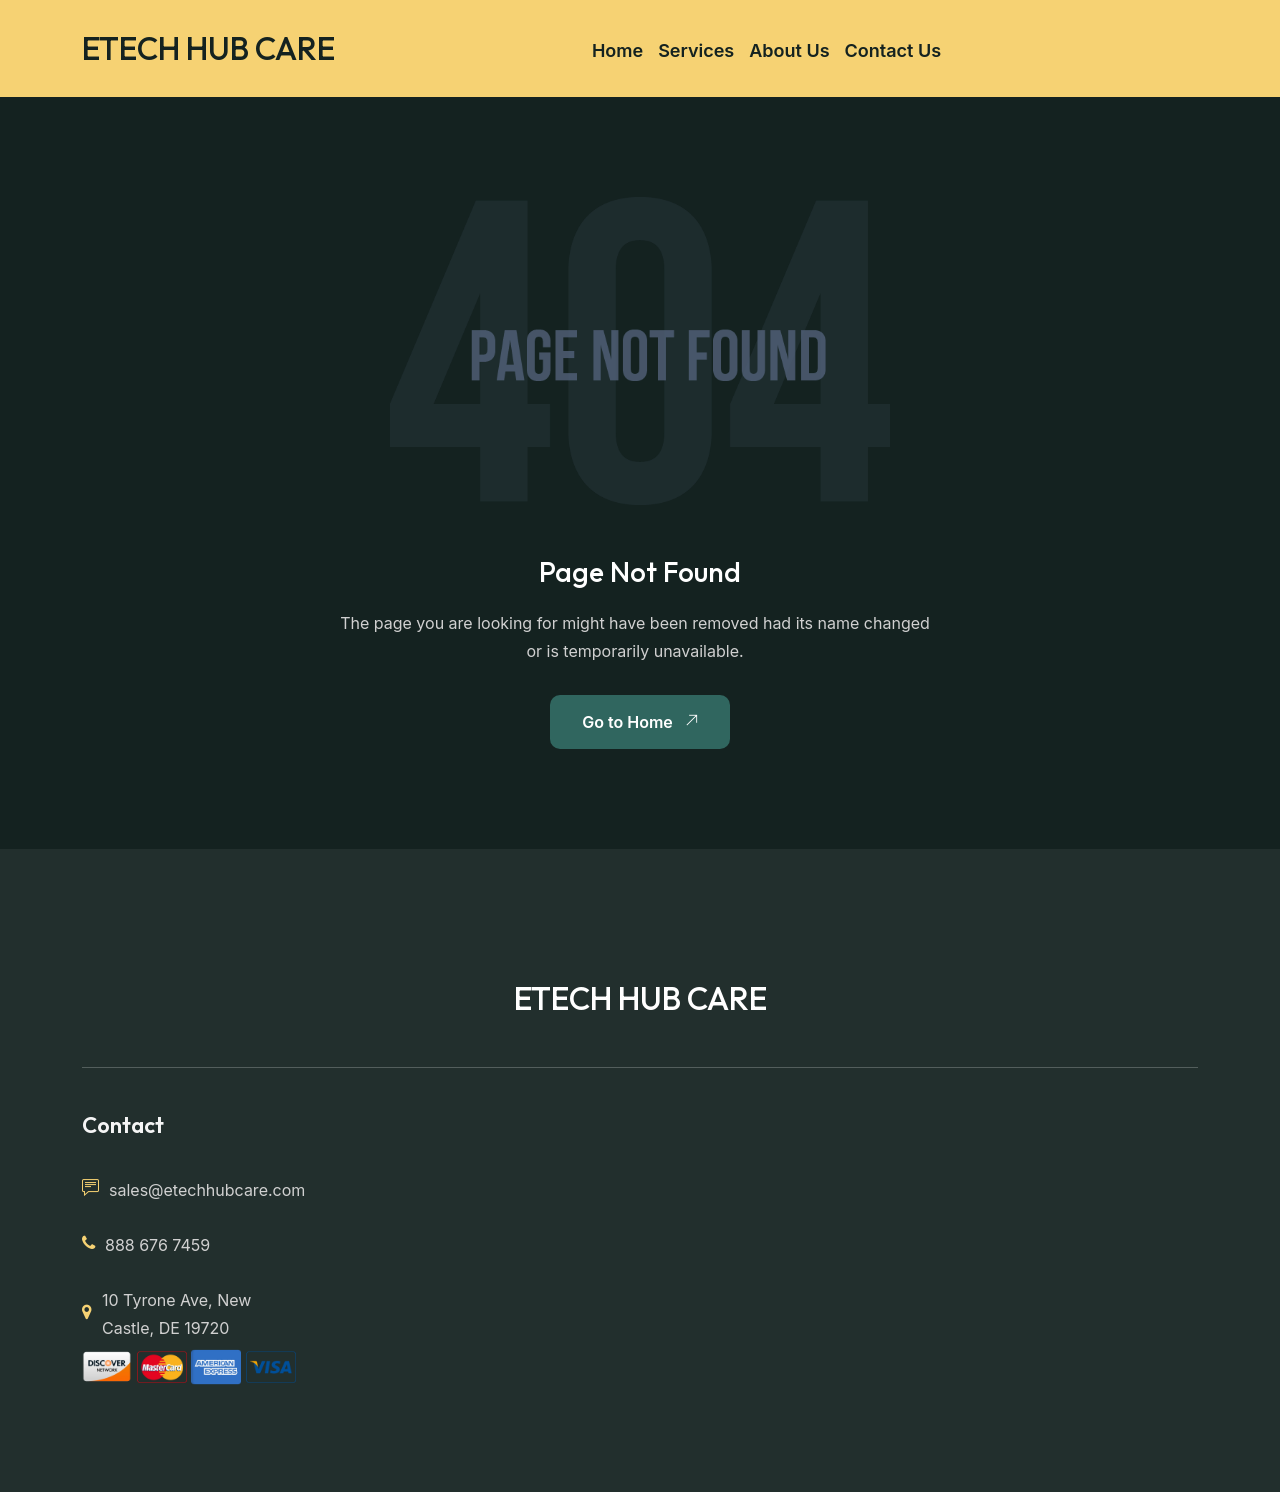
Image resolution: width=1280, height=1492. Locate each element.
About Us (789, 50)
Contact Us (893, 50)
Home (617, 50)
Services (696, 50)
